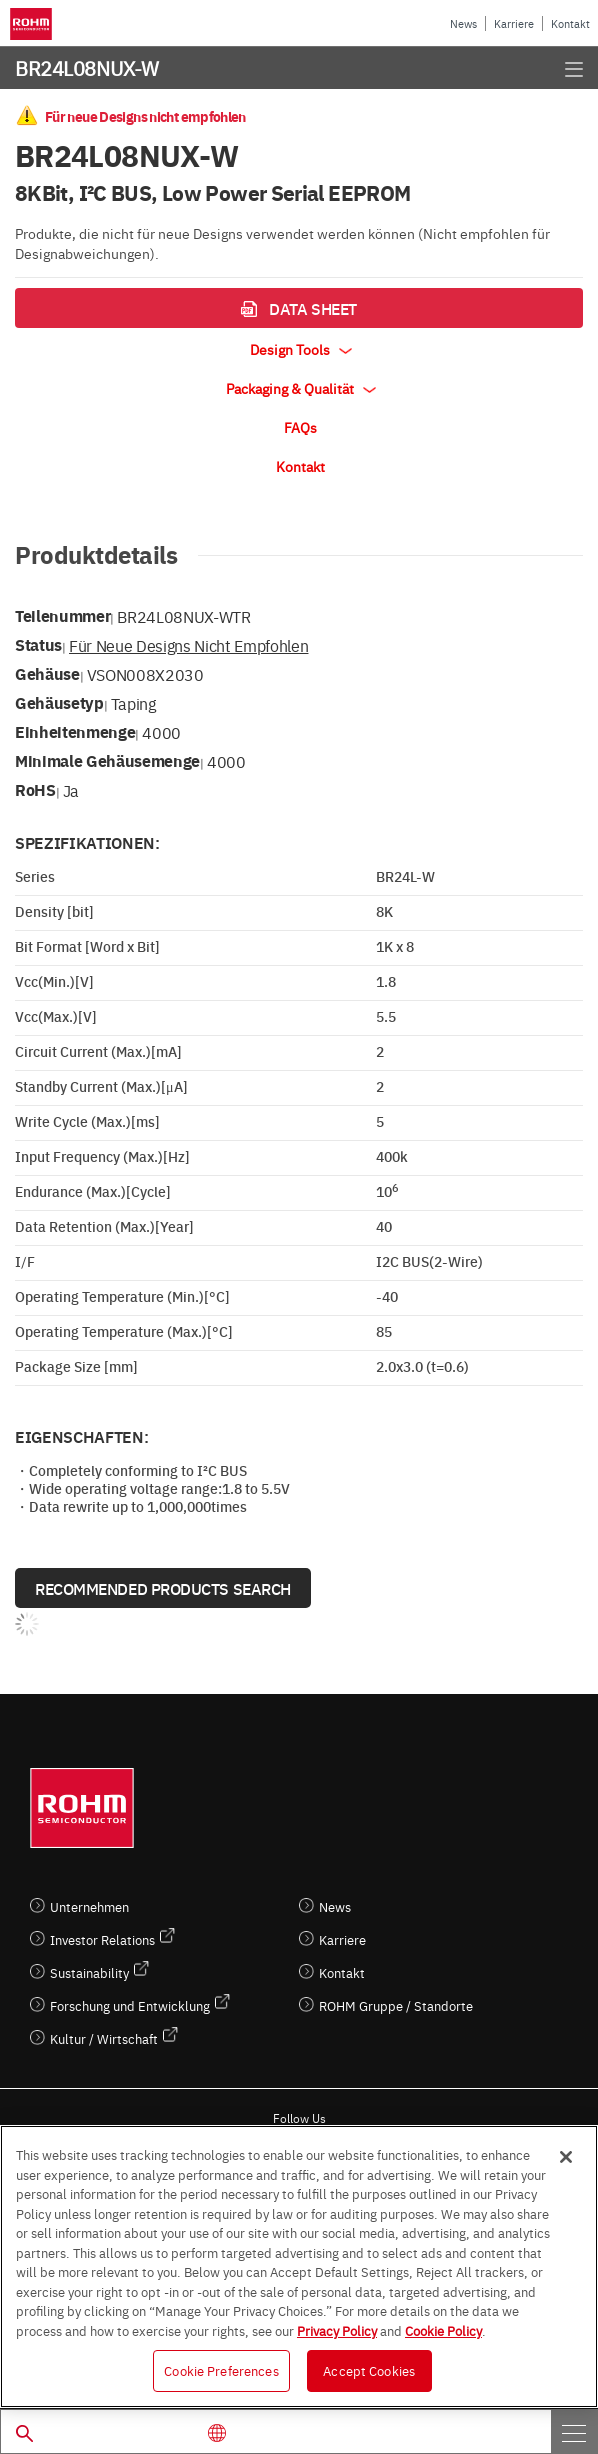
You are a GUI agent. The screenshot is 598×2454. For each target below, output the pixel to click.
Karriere (514, 23)
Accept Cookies (369, 2370)
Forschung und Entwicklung (130, 2005)
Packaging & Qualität (301, 388)
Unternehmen (89, 1906)
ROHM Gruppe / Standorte (396, 2005)
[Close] (566, 2157)
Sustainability (89, 1972)
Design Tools (301, 349)
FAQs (300, 427)
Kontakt (570, 23)
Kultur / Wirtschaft (104, 2038)
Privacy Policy (337, 2330)
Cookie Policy (443, 2330)
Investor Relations (102, 1939)
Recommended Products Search (163, 1588)
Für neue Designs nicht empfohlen (188, 645)
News (463, 23)
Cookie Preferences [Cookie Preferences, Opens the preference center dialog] (221, 2370)
